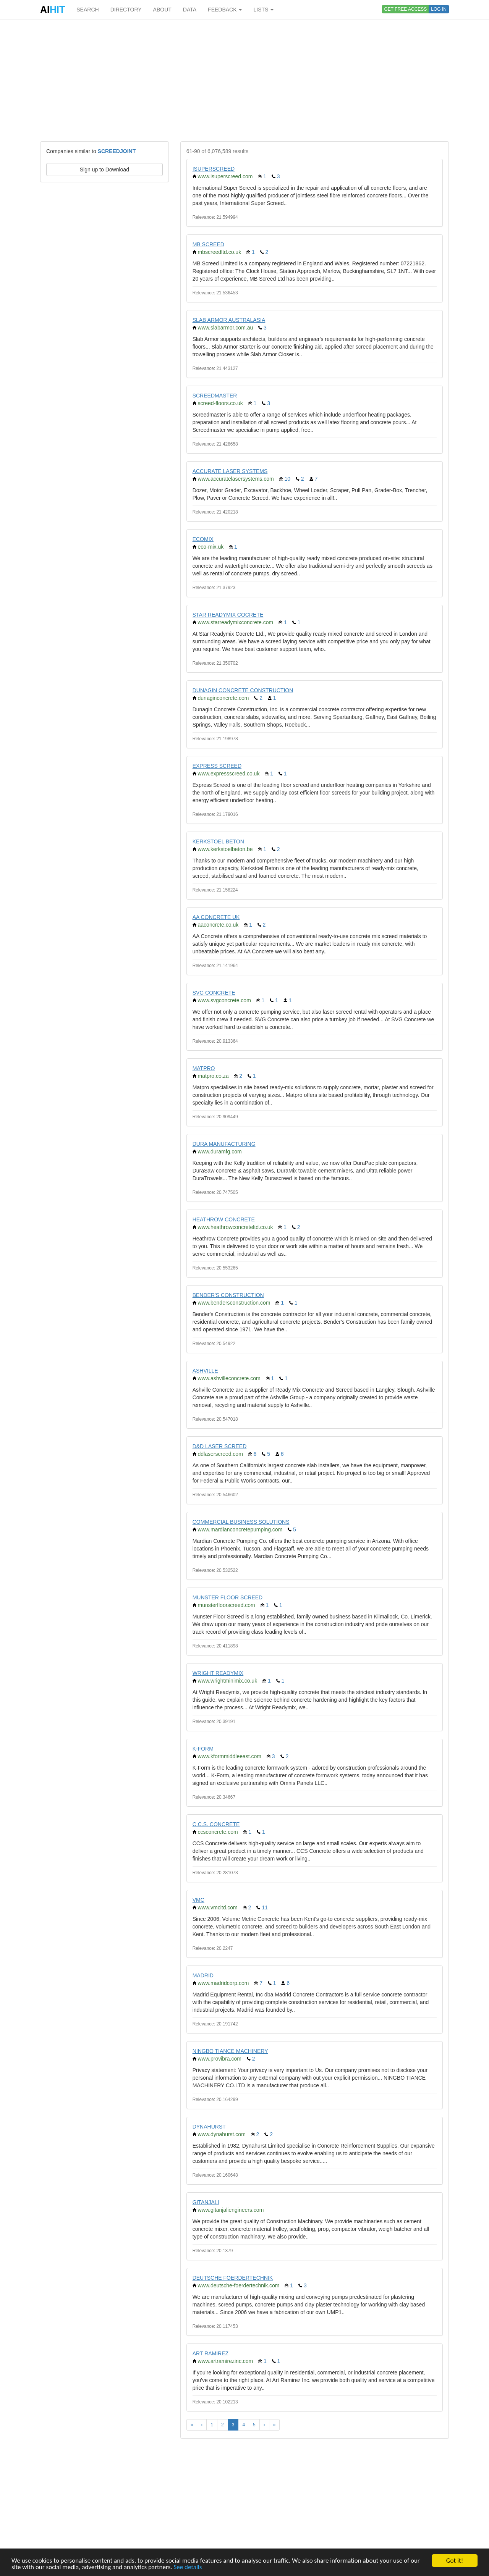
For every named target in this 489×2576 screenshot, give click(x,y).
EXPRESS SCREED (217, 766)
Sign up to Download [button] (104, 169)
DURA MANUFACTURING (224, 1144)
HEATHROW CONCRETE (224, 1219)
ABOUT (162, 9)
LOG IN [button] (439, 9)
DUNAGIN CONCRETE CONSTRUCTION (243, 690)
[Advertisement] (244, 80)
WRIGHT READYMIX (218, 1673)
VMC (198, 1900)
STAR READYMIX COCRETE (228, 615)
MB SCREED (208, 244)
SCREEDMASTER (215, 395)
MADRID (203, 1975)
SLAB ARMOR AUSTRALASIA (229, 320)
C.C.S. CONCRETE (216, 1824)
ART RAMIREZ (210, 2353)
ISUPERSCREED (214, 169)
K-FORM (203, 1749)
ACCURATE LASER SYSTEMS (230, 471)
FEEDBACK (225, 9)
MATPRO (204, 1068)
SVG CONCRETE (214, 993)
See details (187, 2567)
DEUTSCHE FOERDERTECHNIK (233, 2278)
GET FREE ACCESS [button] (405, 9)
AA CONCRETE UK (216, 917)
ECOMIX (203, 539)
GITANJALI (206, 2202)
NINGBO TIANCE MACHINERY (230, 2051)
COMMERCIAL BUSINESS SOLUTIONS (241, 1522)
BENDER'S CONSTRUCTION (228, 1295)
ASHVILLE (205, 1371)
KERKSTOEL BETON (218, 841)
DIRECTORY (126, 9)
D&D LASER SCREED (220, 1446)
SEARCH (87, 9)
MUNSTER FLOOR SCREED (228, 1597)
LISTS (263, 9)
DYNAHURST (209, 2127)
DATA (189, 9)
